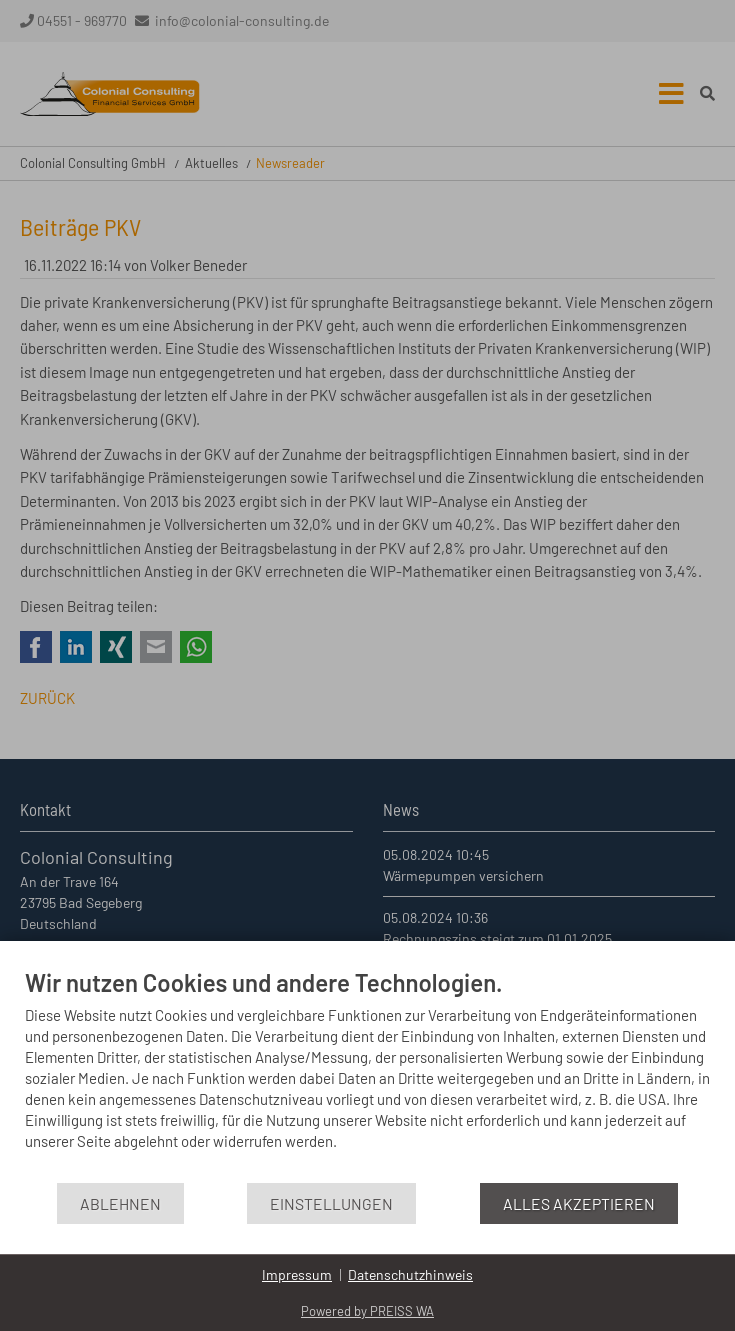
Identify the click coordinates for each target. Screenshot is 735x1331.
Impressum (297, 1274)
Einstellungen (331, 1203)
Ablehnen (120, 1203)
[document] (367, 1074)
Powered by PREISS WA (367, 1311)
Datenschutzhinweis (410, 1274)
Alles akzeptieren (579, 1203)
